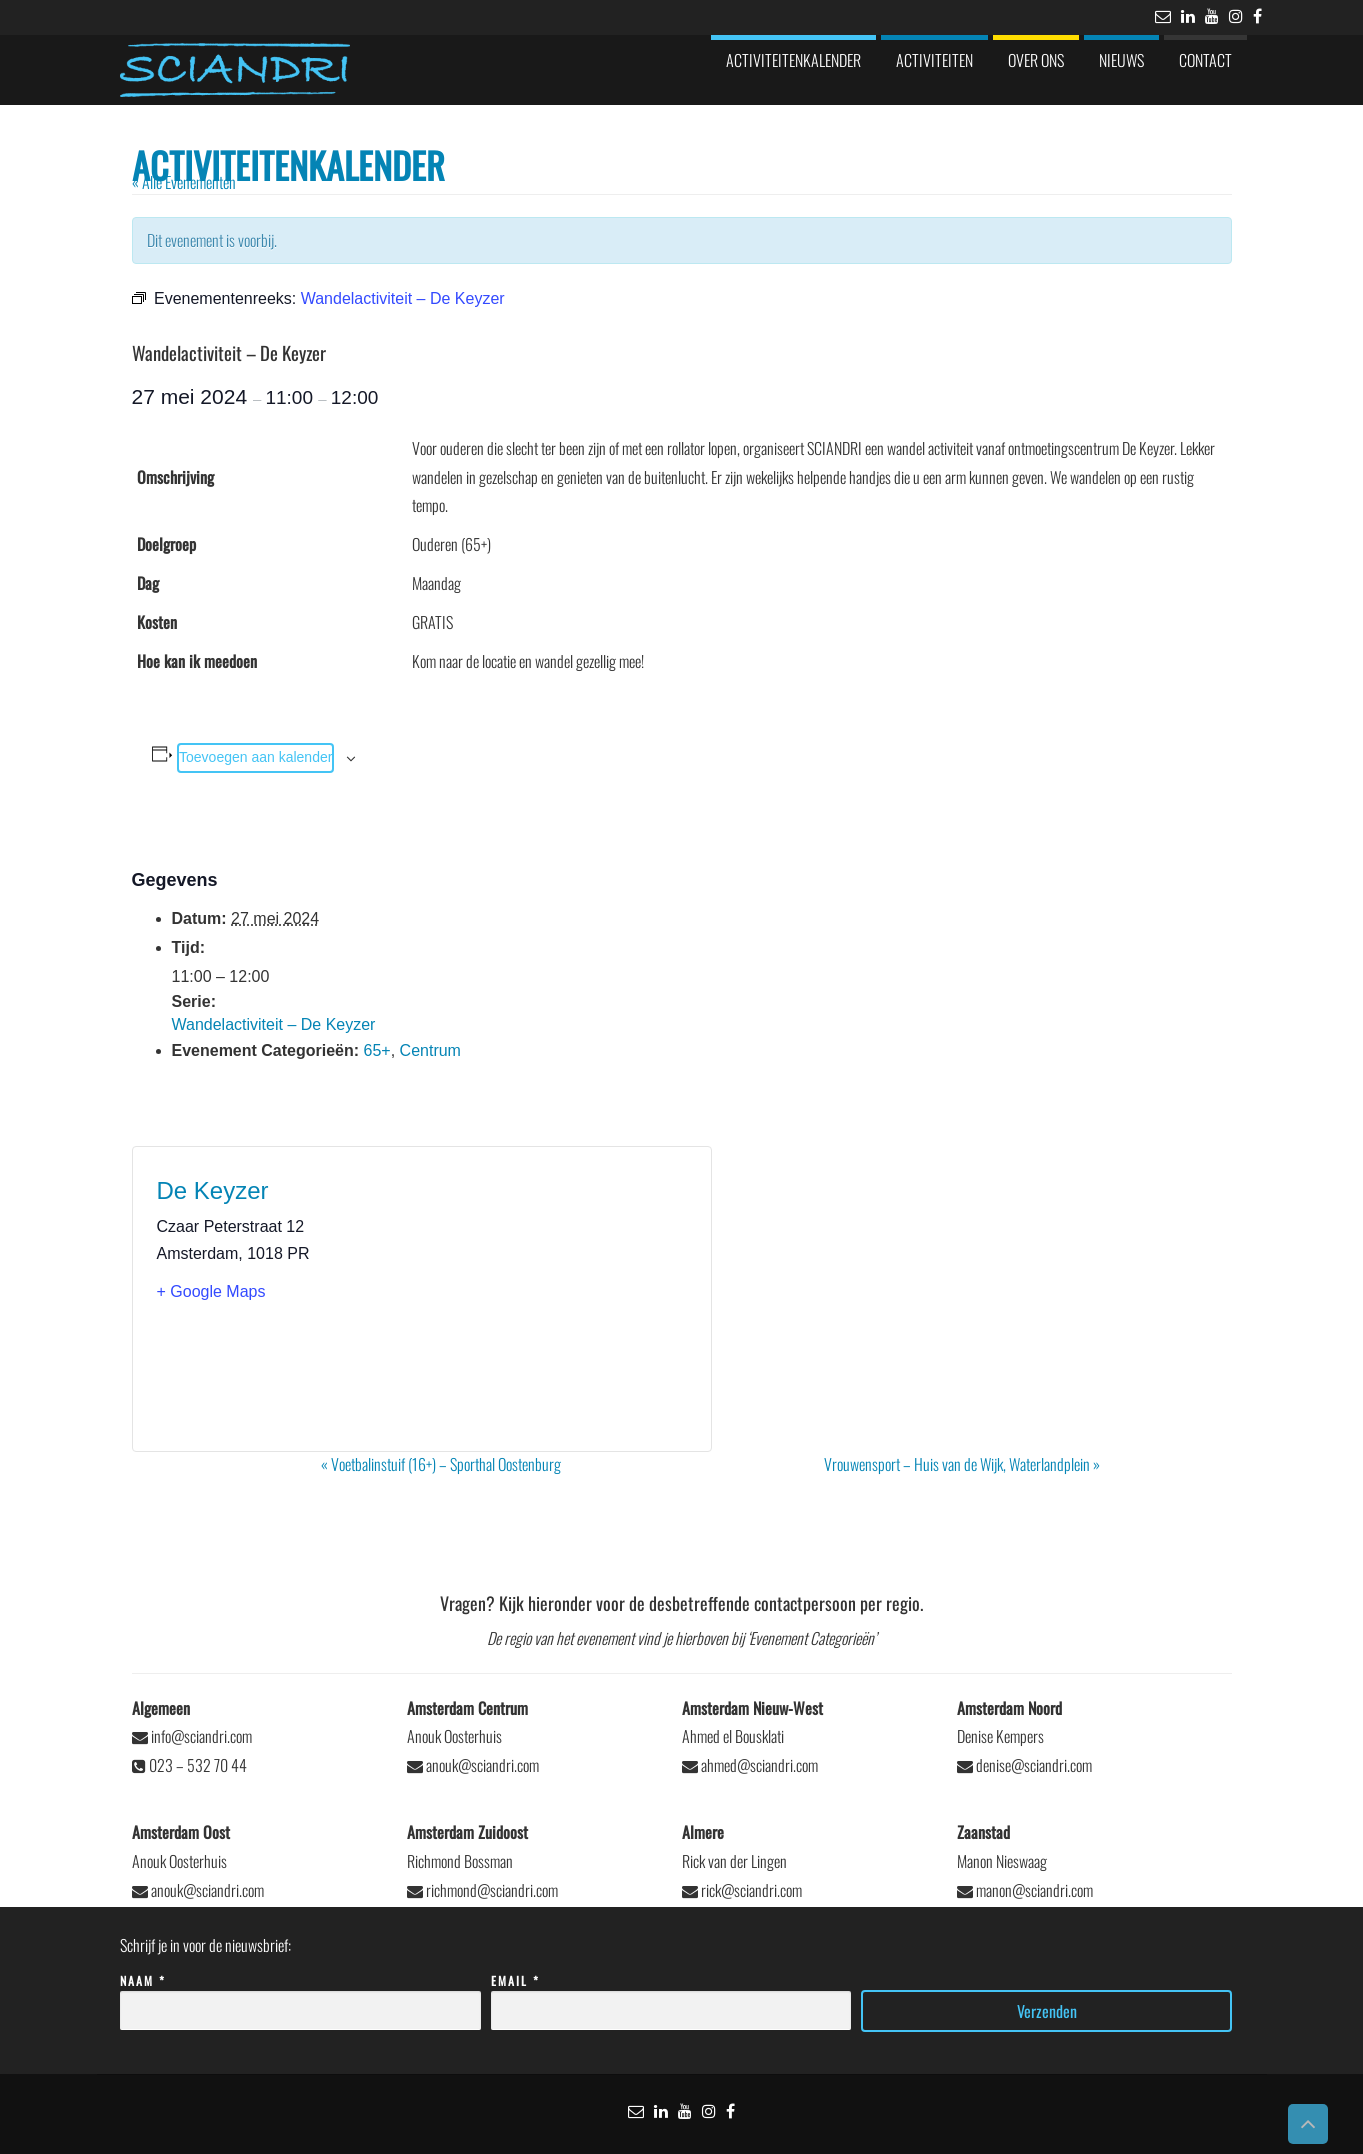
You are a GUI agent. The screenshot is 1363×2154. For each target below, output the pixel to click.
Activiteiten (934, 60)
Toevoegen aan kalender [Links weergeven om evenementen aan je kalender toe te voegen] (255, 757)
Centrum (430, 1050)
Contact (1205, 60)
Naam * (300, 1996)
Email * (671, 1996)
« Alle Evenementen (184, 182)
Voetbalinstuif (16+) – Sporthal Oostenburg (441, 1464)
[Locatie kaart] (554, 1299)
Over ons (1036, 60)
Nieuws (1121, 60)
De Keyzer (213, 1190)
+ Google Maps (211, 1291)
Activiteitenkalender (793, 60)
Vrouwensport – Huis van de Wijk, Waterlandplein (962, 1464)
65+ (377, 1050)
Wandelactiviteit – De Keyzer (274, 1024)
